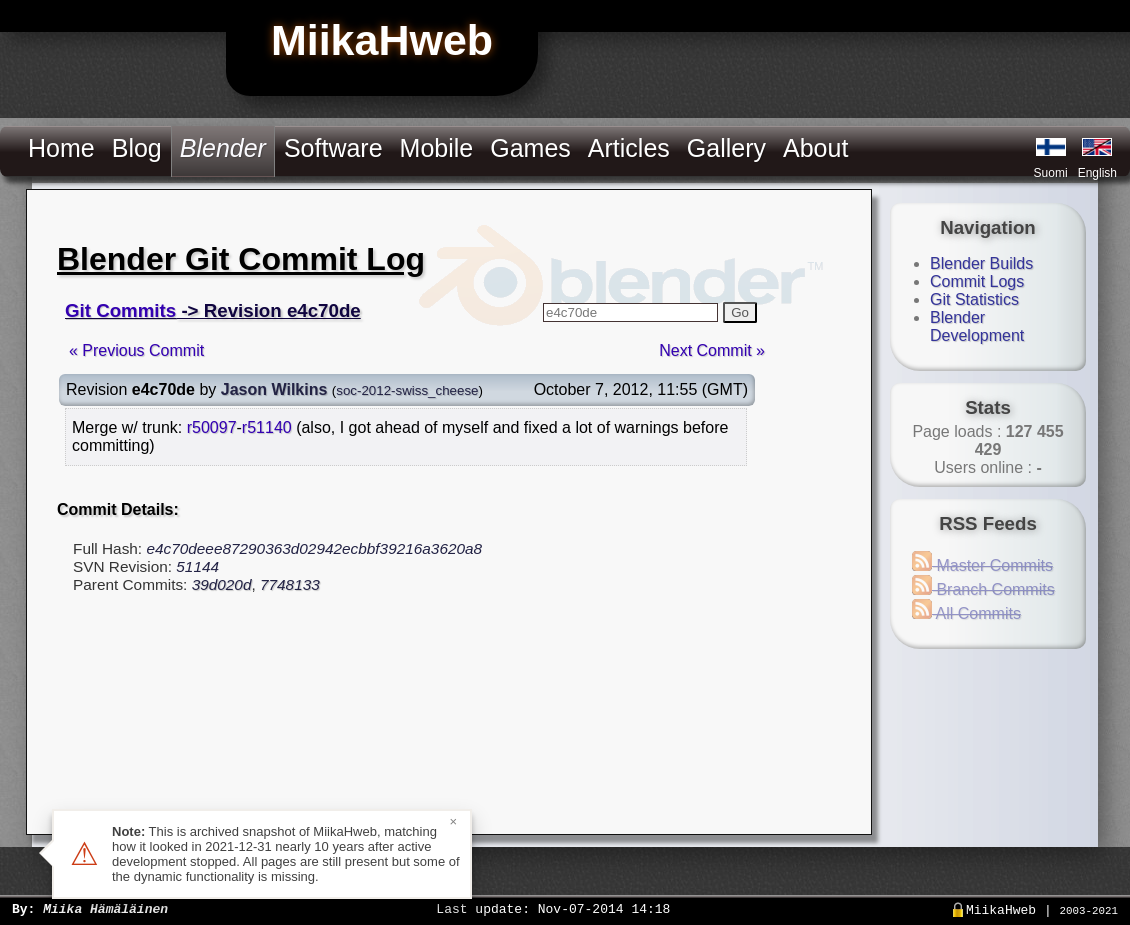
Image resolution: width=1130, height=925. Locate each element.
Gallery (726, 148)
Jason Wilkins (274, 389)
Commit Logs (977, 281)
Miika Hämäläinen (105, 908)
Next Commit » (712, 350)
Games (530, 148)
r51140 (267, 427)
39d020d (222, 584)
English (1097, 173)
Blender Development (977, 326)
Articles (629, 148)
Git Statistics (974, 299)
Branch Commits (983, 589)
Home (61, 148)
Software (333, 148)
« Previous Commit (136, 350)
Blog (137, 148)
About (815, 148)
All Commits (966, 613)
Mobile (437, 148)
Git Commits (120, 310)
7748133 (290, 584)
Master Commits (982, 565)
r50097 (212, 427)
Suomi (1051, 173)
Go (740, 312)
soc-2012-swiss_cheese (407, 390)
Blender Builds (981, 263)
